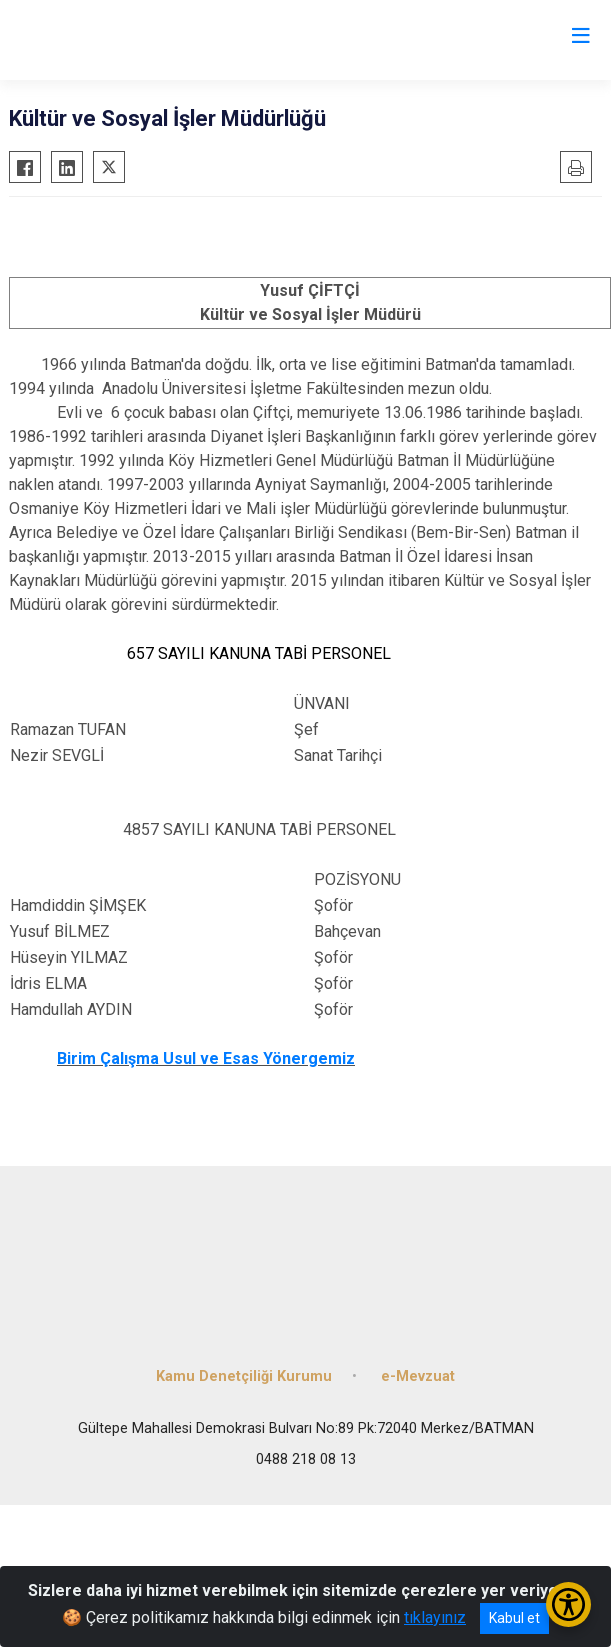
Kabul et (514, 1618)
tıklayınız (435, 1617)
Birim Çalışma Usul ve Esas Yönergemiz (206, 1058)
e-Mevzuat (418, 1376)
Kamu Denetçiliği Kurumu (244, 1376)
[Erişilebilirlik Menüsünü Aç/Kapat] (568, 1604)
